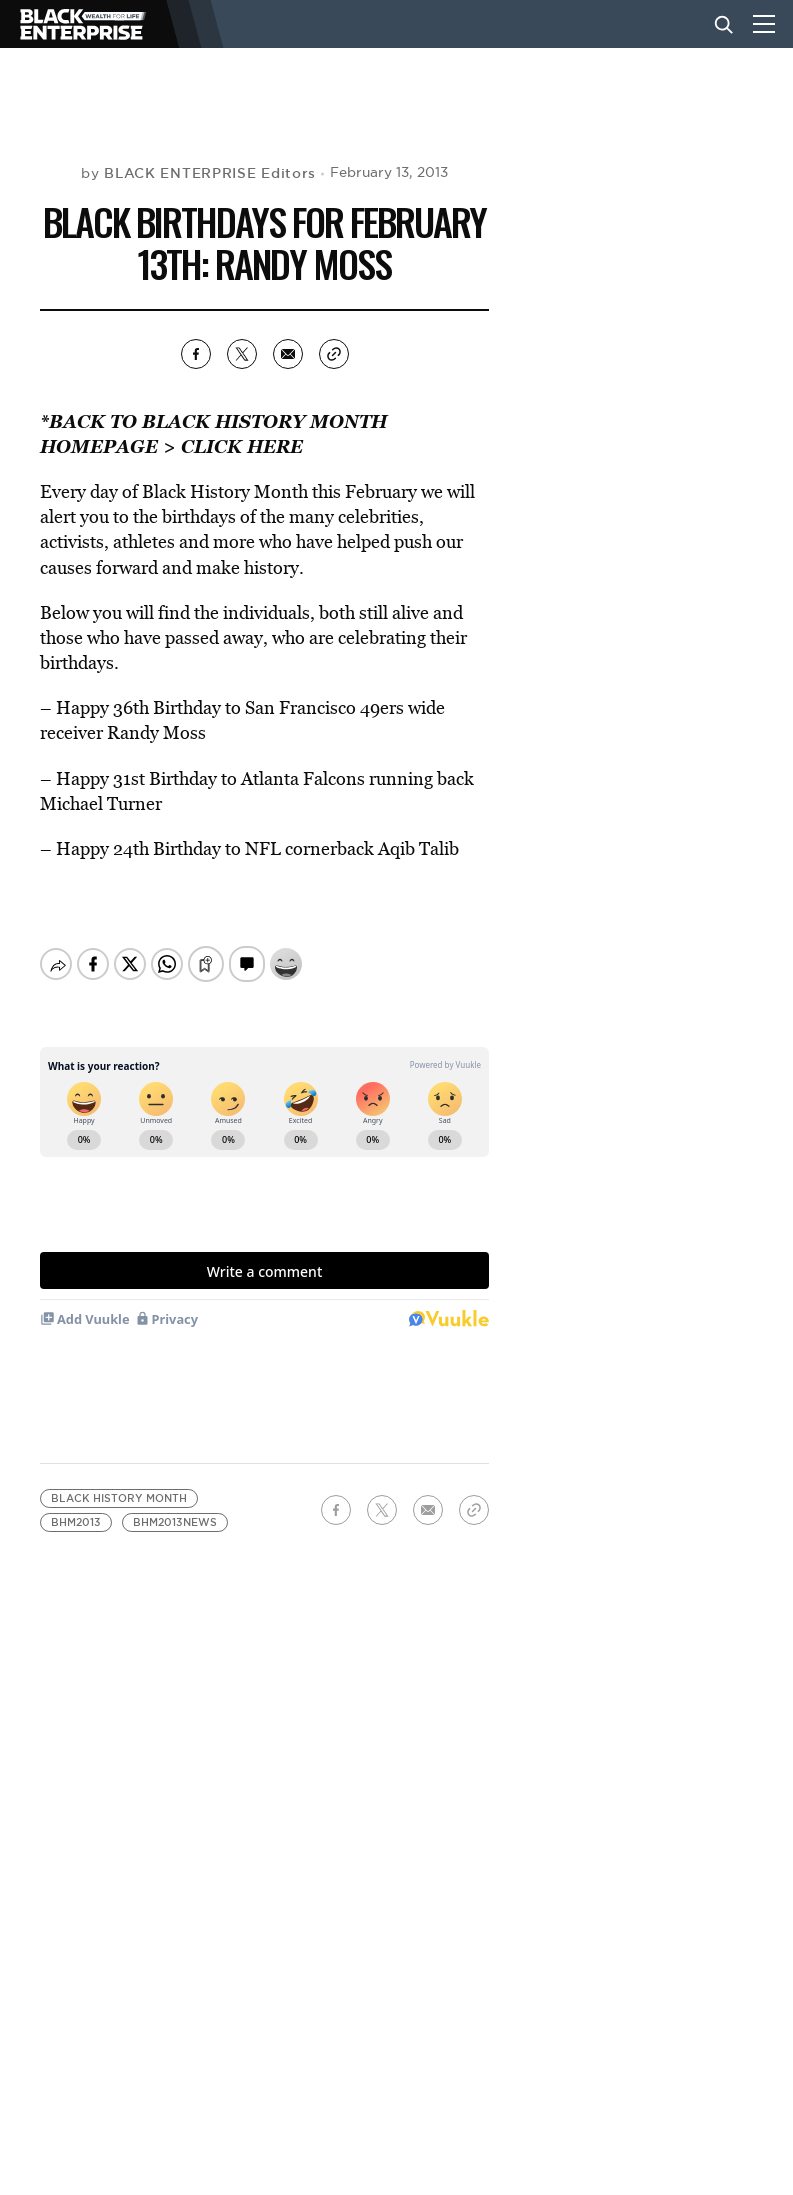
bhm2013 (76, 1522)
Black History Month (119, 1498)
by (198, 173)
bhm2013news (175, 1522)
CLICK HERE (242, 446)
